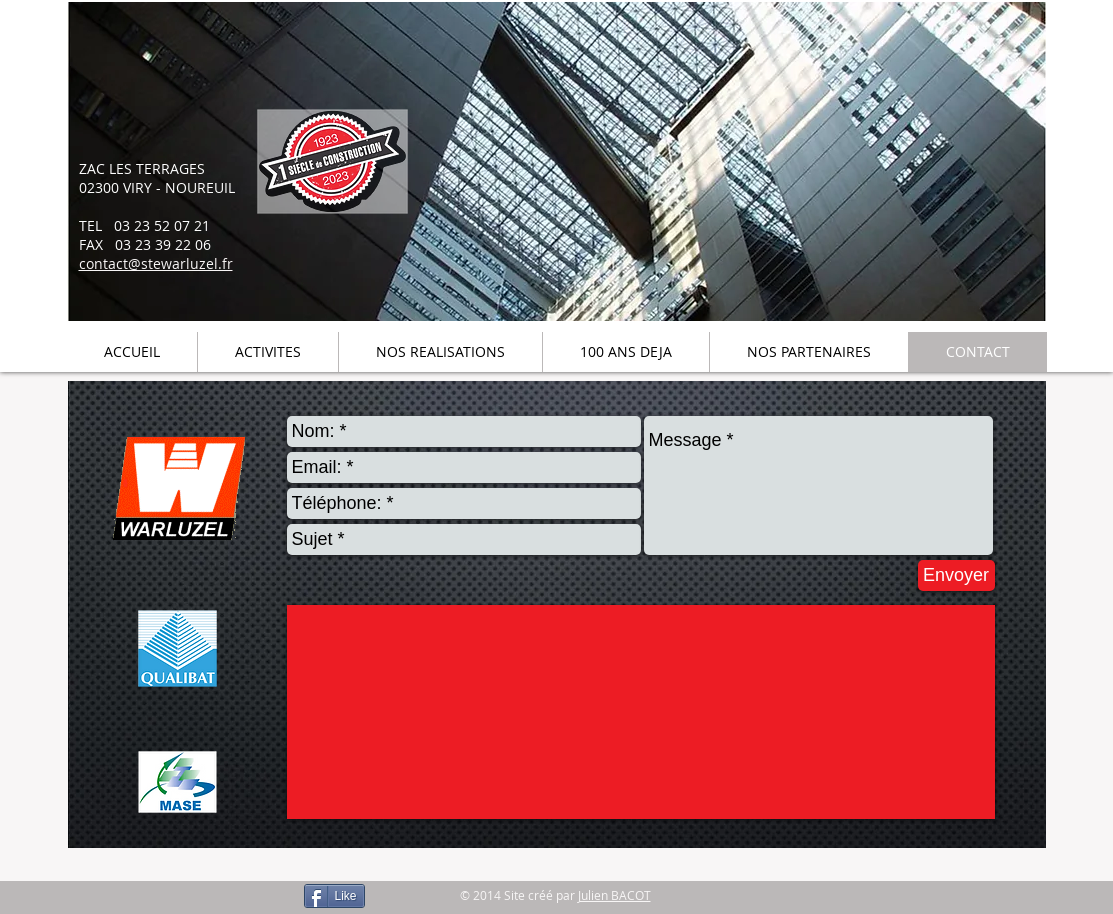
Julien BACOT (614, 895)
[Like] (334, 896)
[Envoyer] (956, 575)
